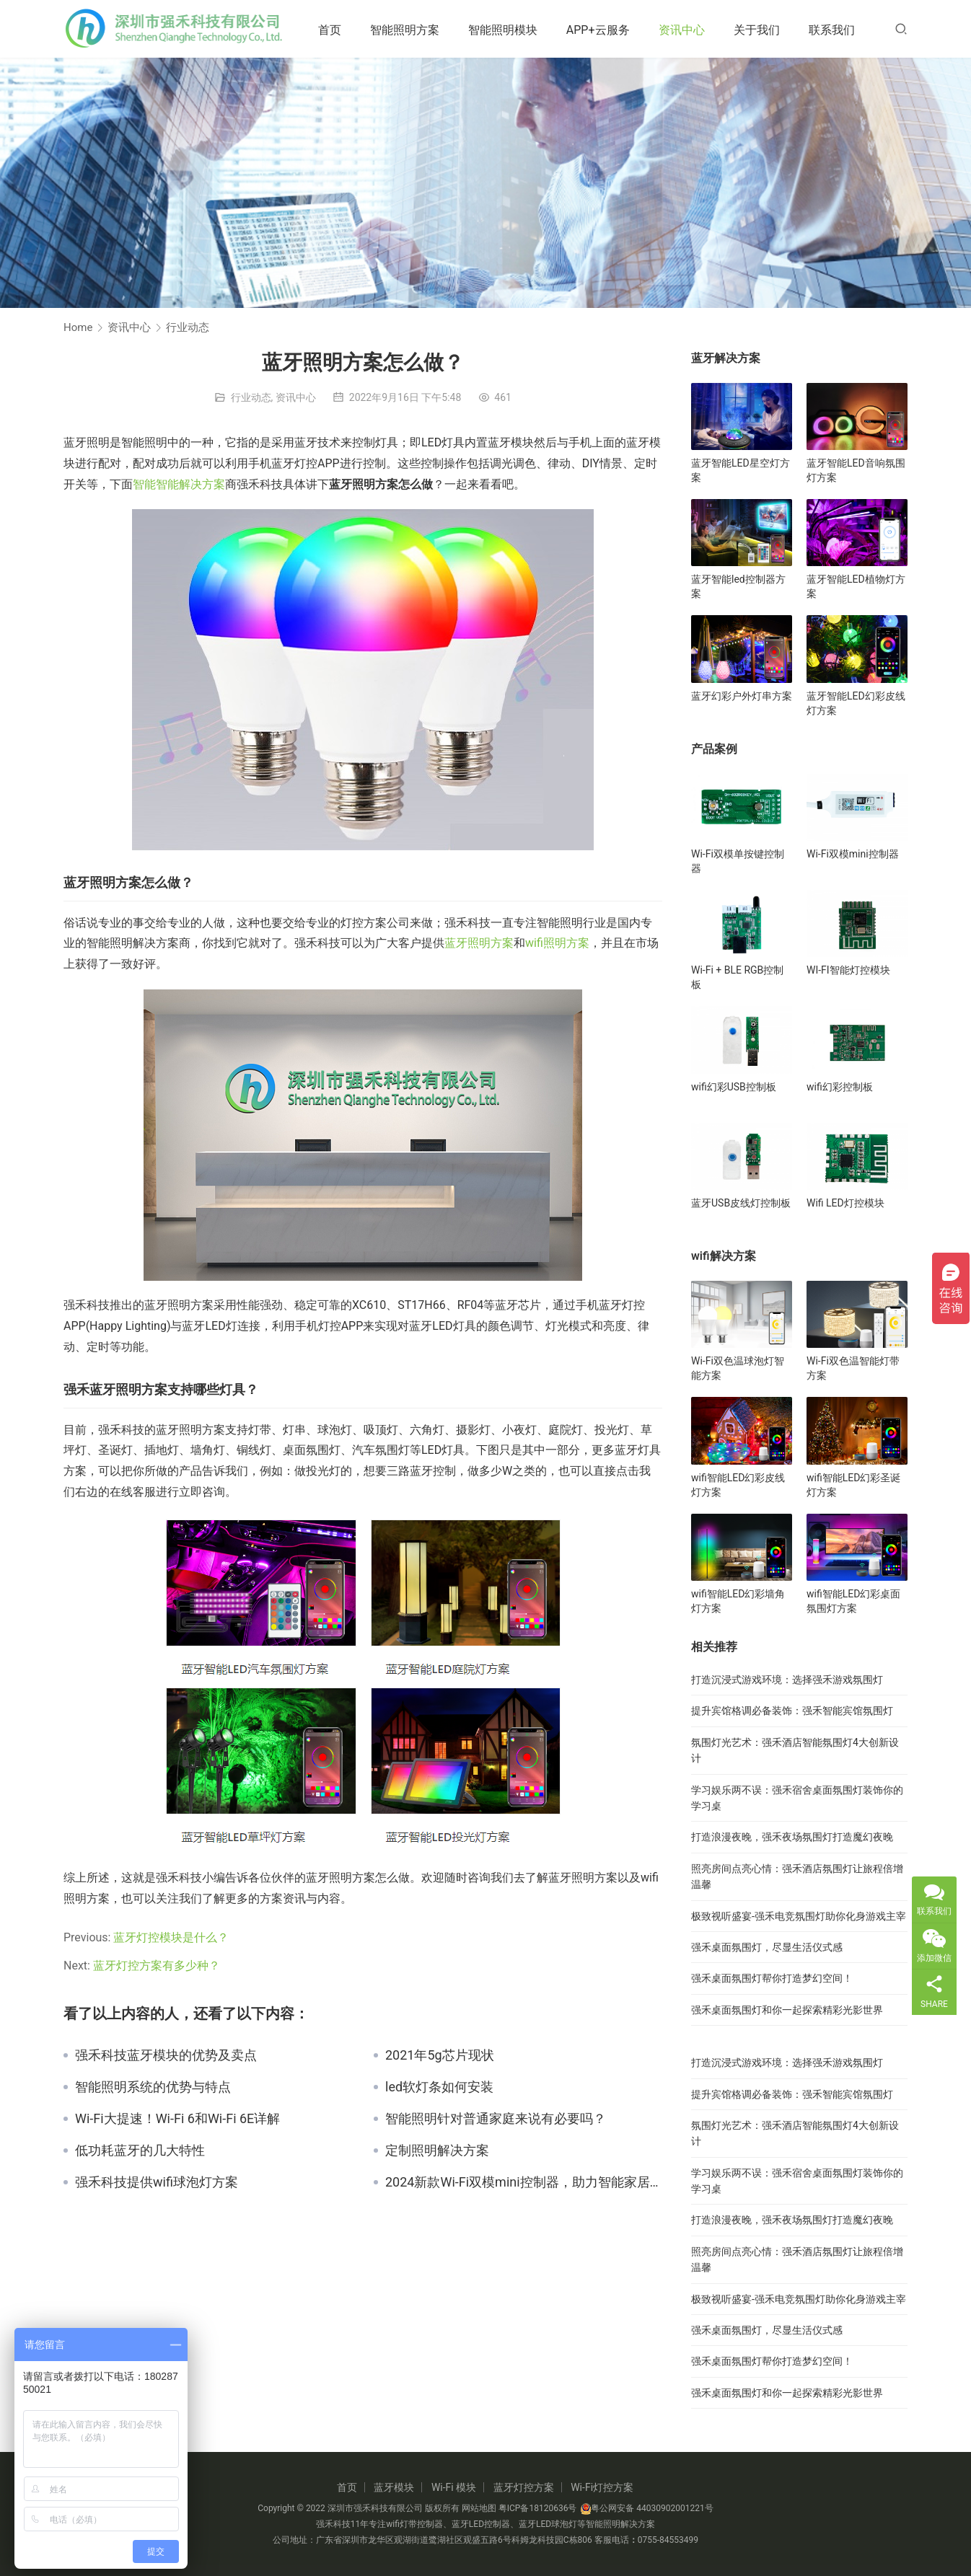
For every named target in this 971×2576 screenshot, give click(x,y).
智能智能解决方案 (179, 484)
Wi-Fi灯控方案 (602, 2487)
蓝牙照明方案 (479, 943)
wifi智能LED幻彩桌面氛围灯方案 (853, 1601)
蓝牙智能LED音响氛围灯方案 (856, 470)
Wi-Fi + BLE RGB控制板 (737, 977)
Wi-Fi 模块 (453, 2487)
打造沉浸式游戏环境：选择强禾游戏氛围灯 (787, 1679)
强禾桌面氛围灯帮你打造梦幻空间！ (772, 1978)
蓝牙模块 (394, 2487)
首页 (334, 30)
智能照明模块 (507, 30)
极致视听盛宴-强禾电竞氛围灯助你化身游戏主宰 (798, 1916)
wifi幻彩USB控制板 (733, 1087)
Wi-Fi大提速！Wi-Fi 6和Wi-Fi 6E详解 (177, 2119)
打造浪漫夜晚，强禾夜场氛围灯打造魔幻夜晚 (792, 1837)
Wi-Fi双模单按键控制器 (737, 861)
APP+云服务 (602, 30)
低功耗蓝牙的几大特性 (140, 2150)
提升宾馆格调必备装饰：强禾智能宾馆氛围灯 (792, 1710)
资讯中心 (686, 30)
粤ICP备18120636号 (537, 2508)
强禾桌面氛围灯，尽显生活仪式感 (767, 1947)
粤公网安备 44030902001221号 (647, 2508)
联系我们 (836, 30)
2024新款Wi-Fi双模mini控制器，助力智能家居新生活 (523, 2182)
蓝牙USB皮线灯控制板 (741, 1203)
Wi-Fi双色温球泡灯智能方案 (737, 1368)
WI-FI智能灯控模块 (848, 970)
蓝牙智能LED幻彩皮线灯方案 (856, 703)
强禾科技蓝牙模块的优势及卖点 (166, 2055)
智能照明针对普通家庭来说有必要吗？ (495, 2119)
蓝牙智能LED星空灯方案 (740, 470)
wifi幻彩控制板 (840, 1087)
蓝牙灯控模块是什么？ (171, 1937)
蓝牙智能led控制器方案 (738, 586)
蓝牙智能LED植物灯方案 (856, 586)
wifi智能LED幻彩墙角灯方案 (738, 1601)
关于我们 (761, 30)
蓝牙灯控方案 (523, 2487)
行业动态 (251, 397)
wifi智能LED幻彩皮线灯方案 (738, 1485)
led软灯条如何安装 (439, 2087)
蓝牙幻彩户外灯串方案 (741, 696)
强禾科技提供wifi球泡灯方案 (156, 2182)
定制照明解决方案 (437, 2150)
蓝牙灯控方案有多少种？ (156, 1965)
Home (77, 327)
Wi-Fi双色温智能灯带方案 (853, 1368)
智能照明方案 (409, 30)
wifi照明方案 (557, 943)
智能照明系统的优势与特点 (153, 2087)
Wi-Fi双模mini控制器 (853, 854)
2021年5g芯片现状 (439, 2055)
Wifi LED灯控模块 (845, 1203)
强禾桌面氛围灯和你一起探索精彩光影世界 (787, 2010)
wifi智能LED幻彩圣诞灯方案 (853, 1485)
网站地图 (479, 2508)
